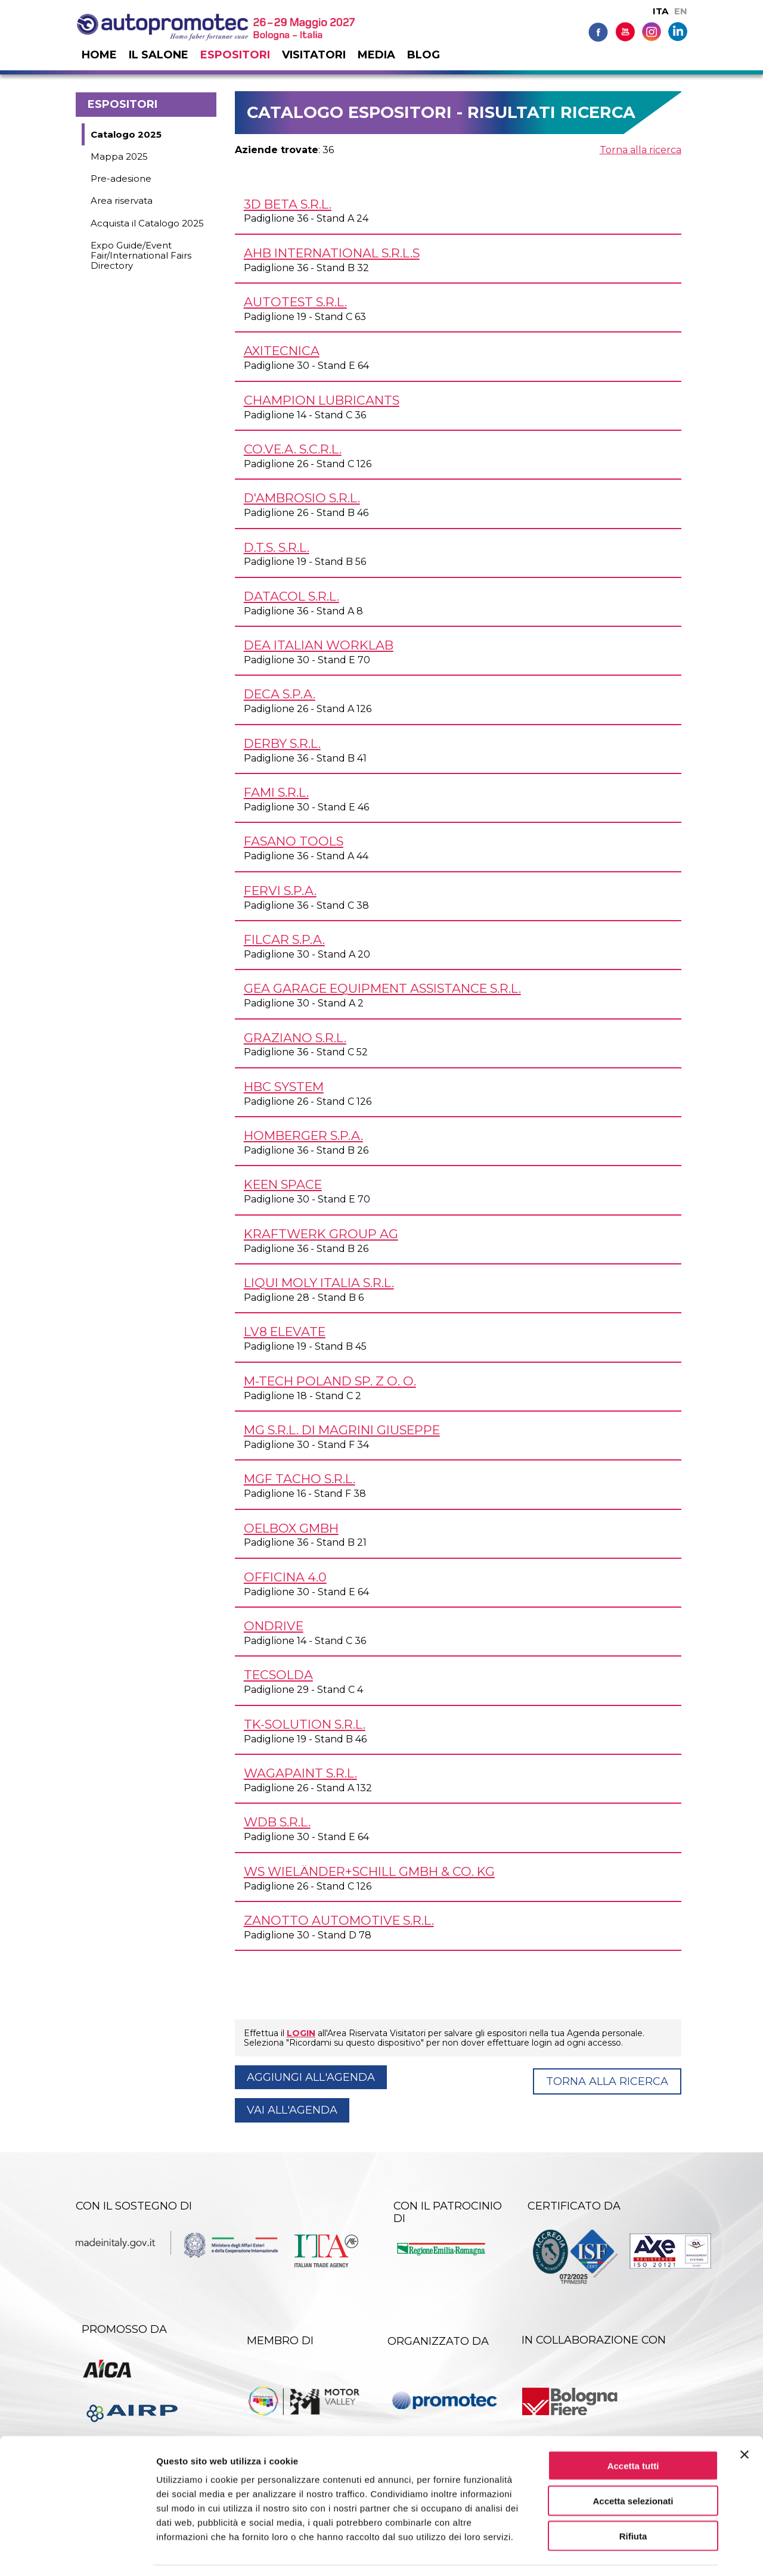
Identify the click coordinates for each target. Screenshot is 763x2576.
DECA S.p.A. (279, 693)
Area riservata (122, 200)
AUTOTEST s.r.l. (295, 301)
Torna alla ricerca (640, 150)
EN (680, 11)
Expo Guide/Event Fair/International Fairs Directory (141, 256)
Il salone (158, 54)
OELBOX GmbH (291, 1528)
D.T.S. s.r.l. (276, 547)
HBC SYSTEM (284, 1086)
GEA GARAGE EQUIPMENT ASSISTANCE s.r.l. (382, 988)
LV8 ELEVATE (284, 1331)
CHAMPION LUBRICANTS (321, 400)
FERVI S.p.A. (280, 890)
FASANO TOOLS (293, 841)
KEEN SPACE (283, 1184)
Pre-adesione (121, 178)
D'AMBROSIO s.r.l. (302, 497)
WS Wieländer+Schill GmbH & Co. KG (369, 1871)
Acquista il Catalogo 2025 (147, 223)
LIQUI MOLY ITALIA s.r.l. (319, 1282)
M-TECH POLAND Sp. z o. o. (330, 1381)
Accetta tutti (633, 2430)
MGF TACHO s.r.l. (299, 1478)
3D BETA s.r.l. (287, 204)
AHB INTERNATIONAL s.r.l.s (332, 253)
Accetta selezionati (633, 2465)
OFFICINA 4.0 (285, 1577)
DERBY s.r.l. (282, 743)
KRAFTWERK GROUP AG (321, 1233)
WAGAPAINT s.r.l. (300, 1773)
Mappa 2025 (119, 156)
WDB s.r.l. (277, 1821)
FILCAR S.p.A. (284, 939)
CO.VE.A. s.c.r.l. (293, 449)
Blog (423, 54)
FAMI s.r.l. (276, 792)
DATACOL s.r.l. (291, 596)
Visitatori (314, 54)
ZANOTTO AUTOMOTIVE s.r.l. (339, 1920)
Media (376, 54)
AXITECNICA (282, 350)
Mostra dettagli (627, 2552)
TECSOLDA (278, 1674)
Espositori (235, 54)
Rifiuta (633, 2500)
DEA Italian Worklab (318, 645)
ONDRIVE (273, 1625)
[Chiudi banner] (744, 2419)
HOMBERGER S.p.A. (303, 1135)
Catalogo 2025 (126, 134)
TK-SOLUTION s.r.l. (304, 1724)
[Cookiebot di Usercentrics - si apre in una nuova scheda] (77, 2553)
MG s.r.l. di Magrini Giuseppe (342, 1429)
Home (99, 54)
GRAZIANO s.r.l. (295, 1037)
